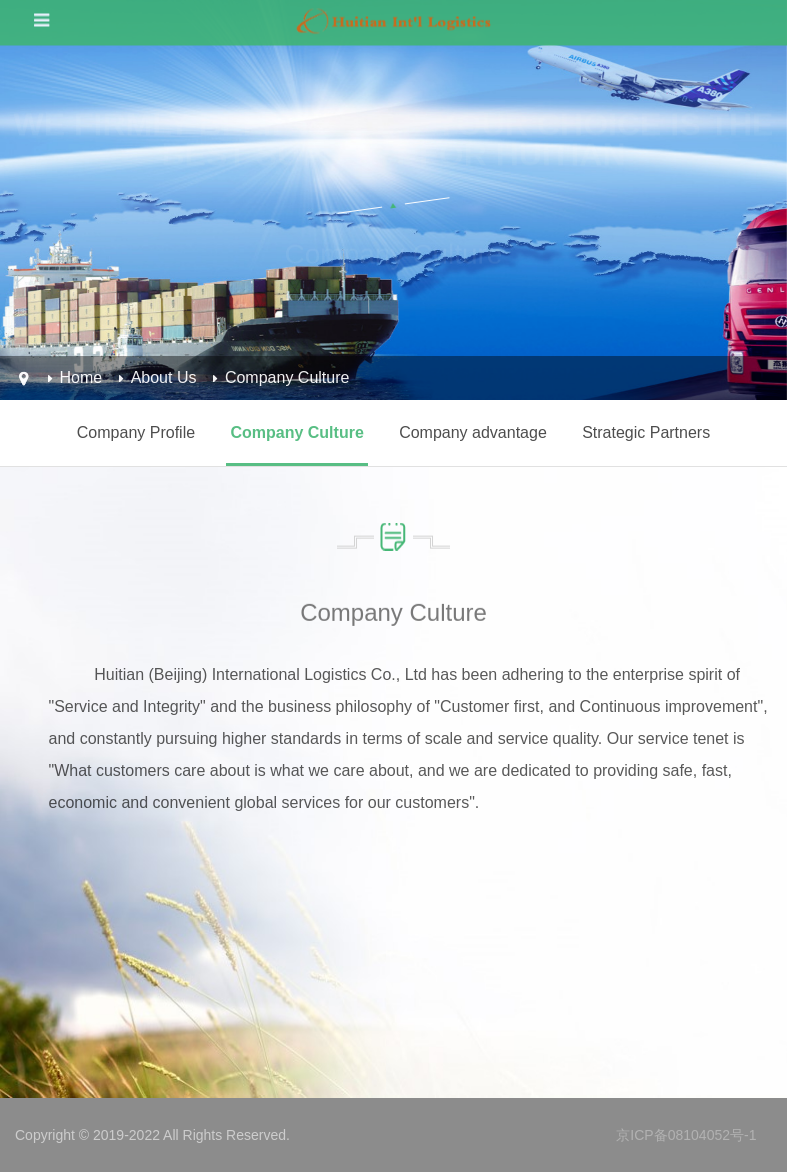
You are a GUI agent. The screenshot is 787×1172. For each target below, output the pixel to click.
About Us (164, 377)
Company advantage (473, 432)
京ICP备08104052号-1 (686, 1135)
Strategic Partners (646, 432)
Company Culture (287, 377)
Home (81, 377)
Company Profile (136, 432)
